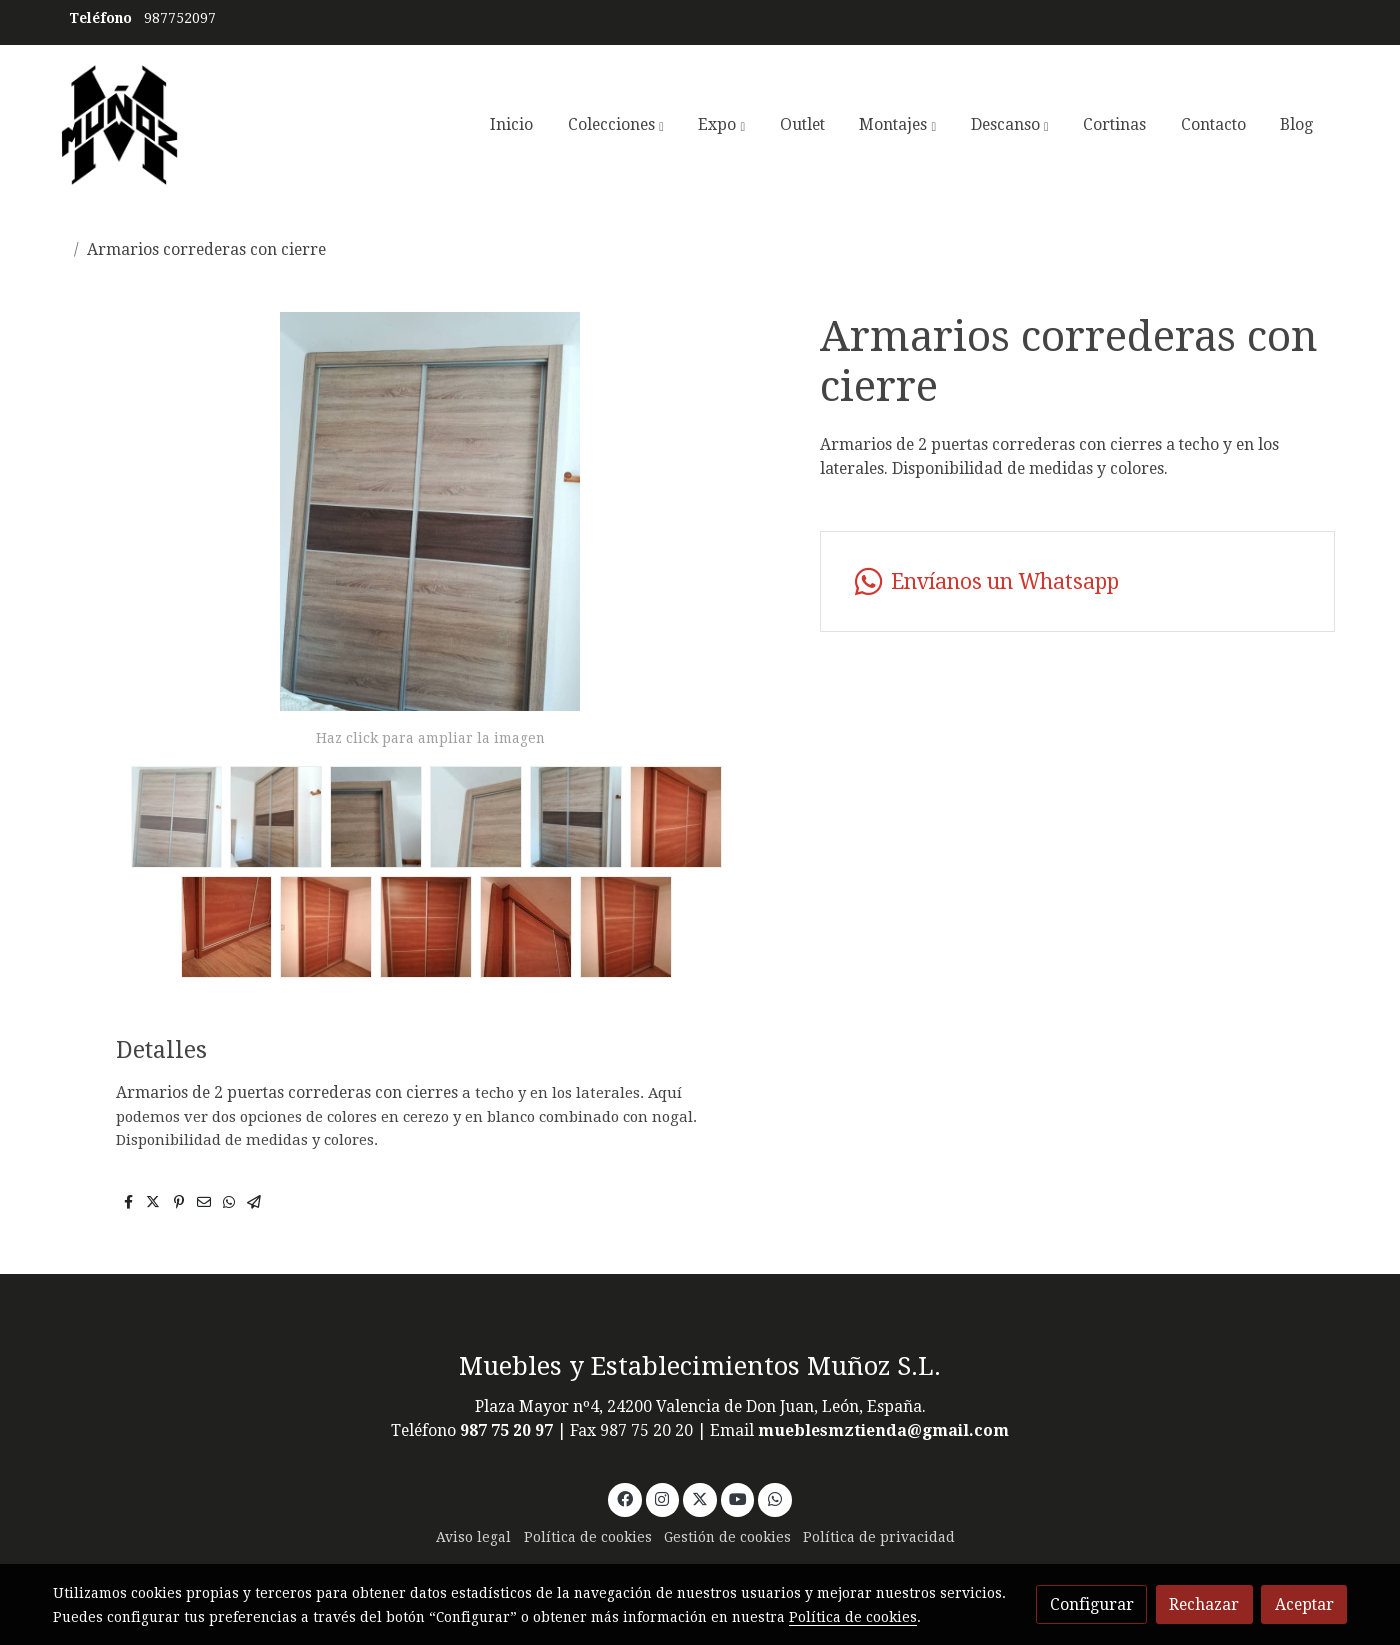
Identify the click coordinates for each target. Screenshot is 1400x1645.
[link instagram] (662, 1498)
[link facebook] (624, 1498)
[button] (615, 125)
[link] (120, 125)
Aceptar (1304, 1604)
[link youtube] (738, 1498)
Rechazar (1204, 1604)
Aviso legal (473, 1537)
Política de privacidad (879, 1537)
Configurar (1092, 1604)
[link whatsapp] (1077, 581)
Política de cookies (588, 1537)
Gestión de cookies (727, 1537)
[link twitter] (700, 1498)
